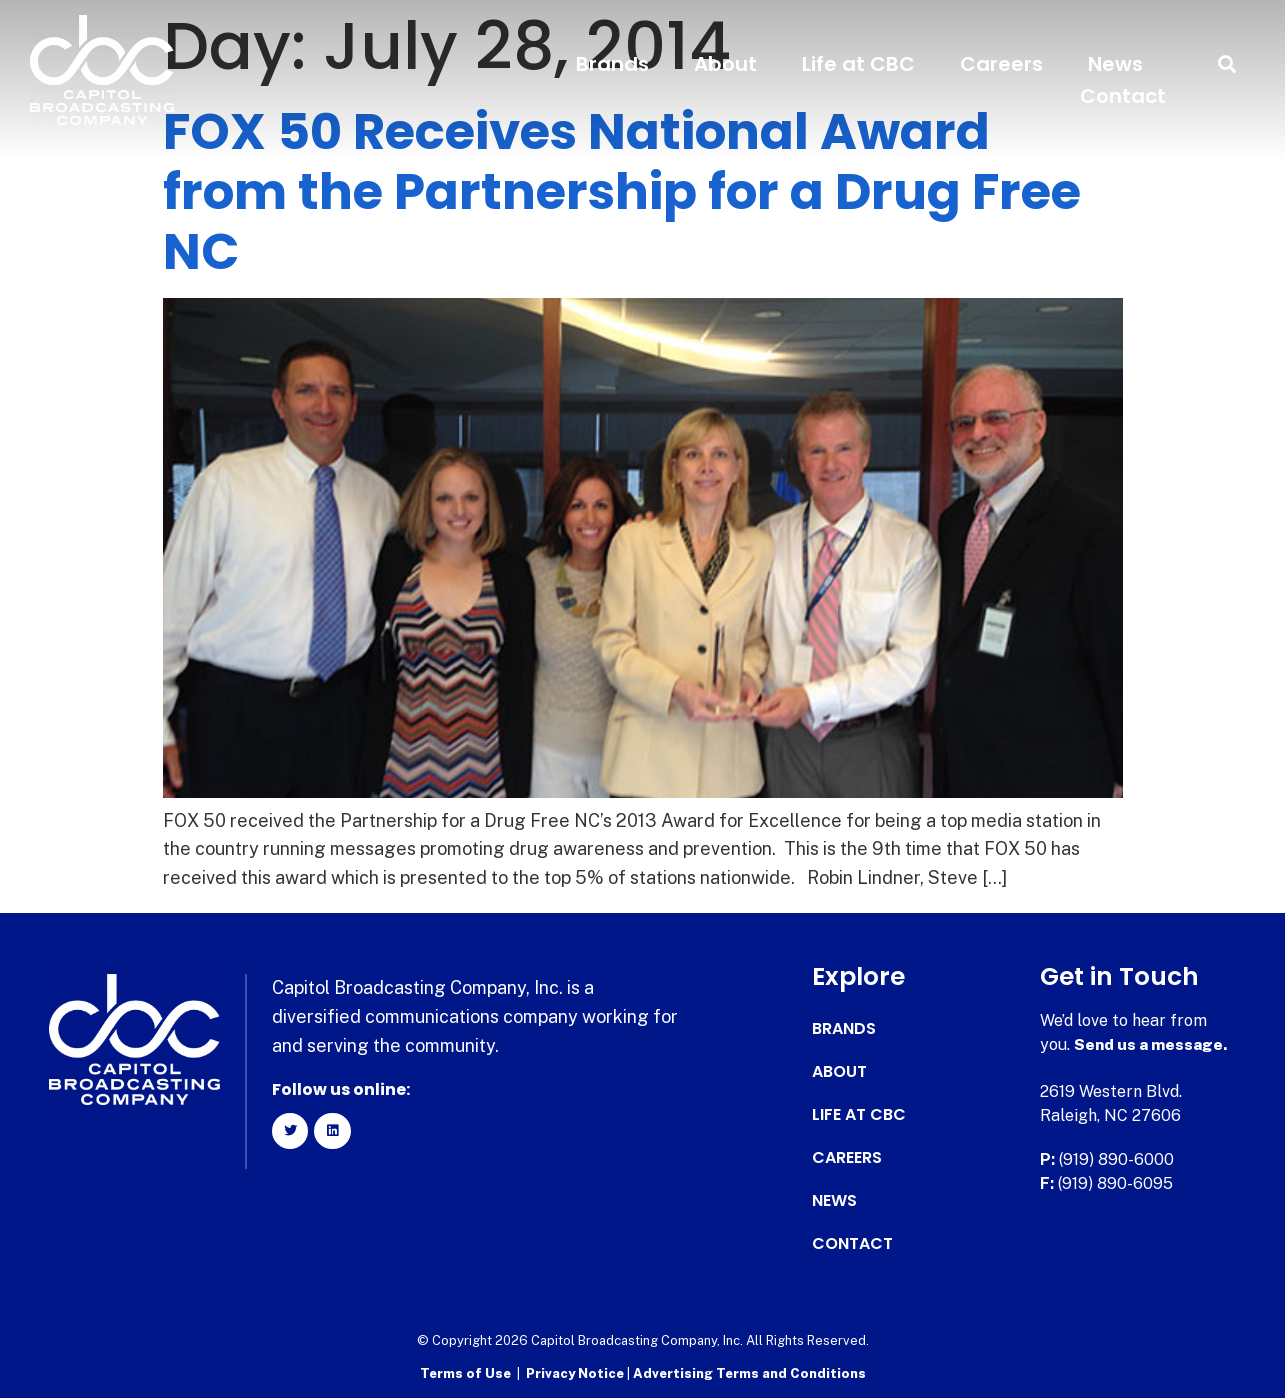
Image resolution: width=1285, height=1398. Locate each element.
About (725, 64)
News (1115, 64)
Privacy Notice (576, 1373)
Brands (612, 64)
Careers (1001, 64)
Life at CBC (858, 64)
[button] (1227, 64)
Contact (1123, 96)
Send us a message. (1151, 1044)
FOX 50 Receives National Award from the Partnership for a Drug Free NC (622, 192)
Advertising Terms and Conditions (749, 1373)
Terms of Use (465, 1373)
